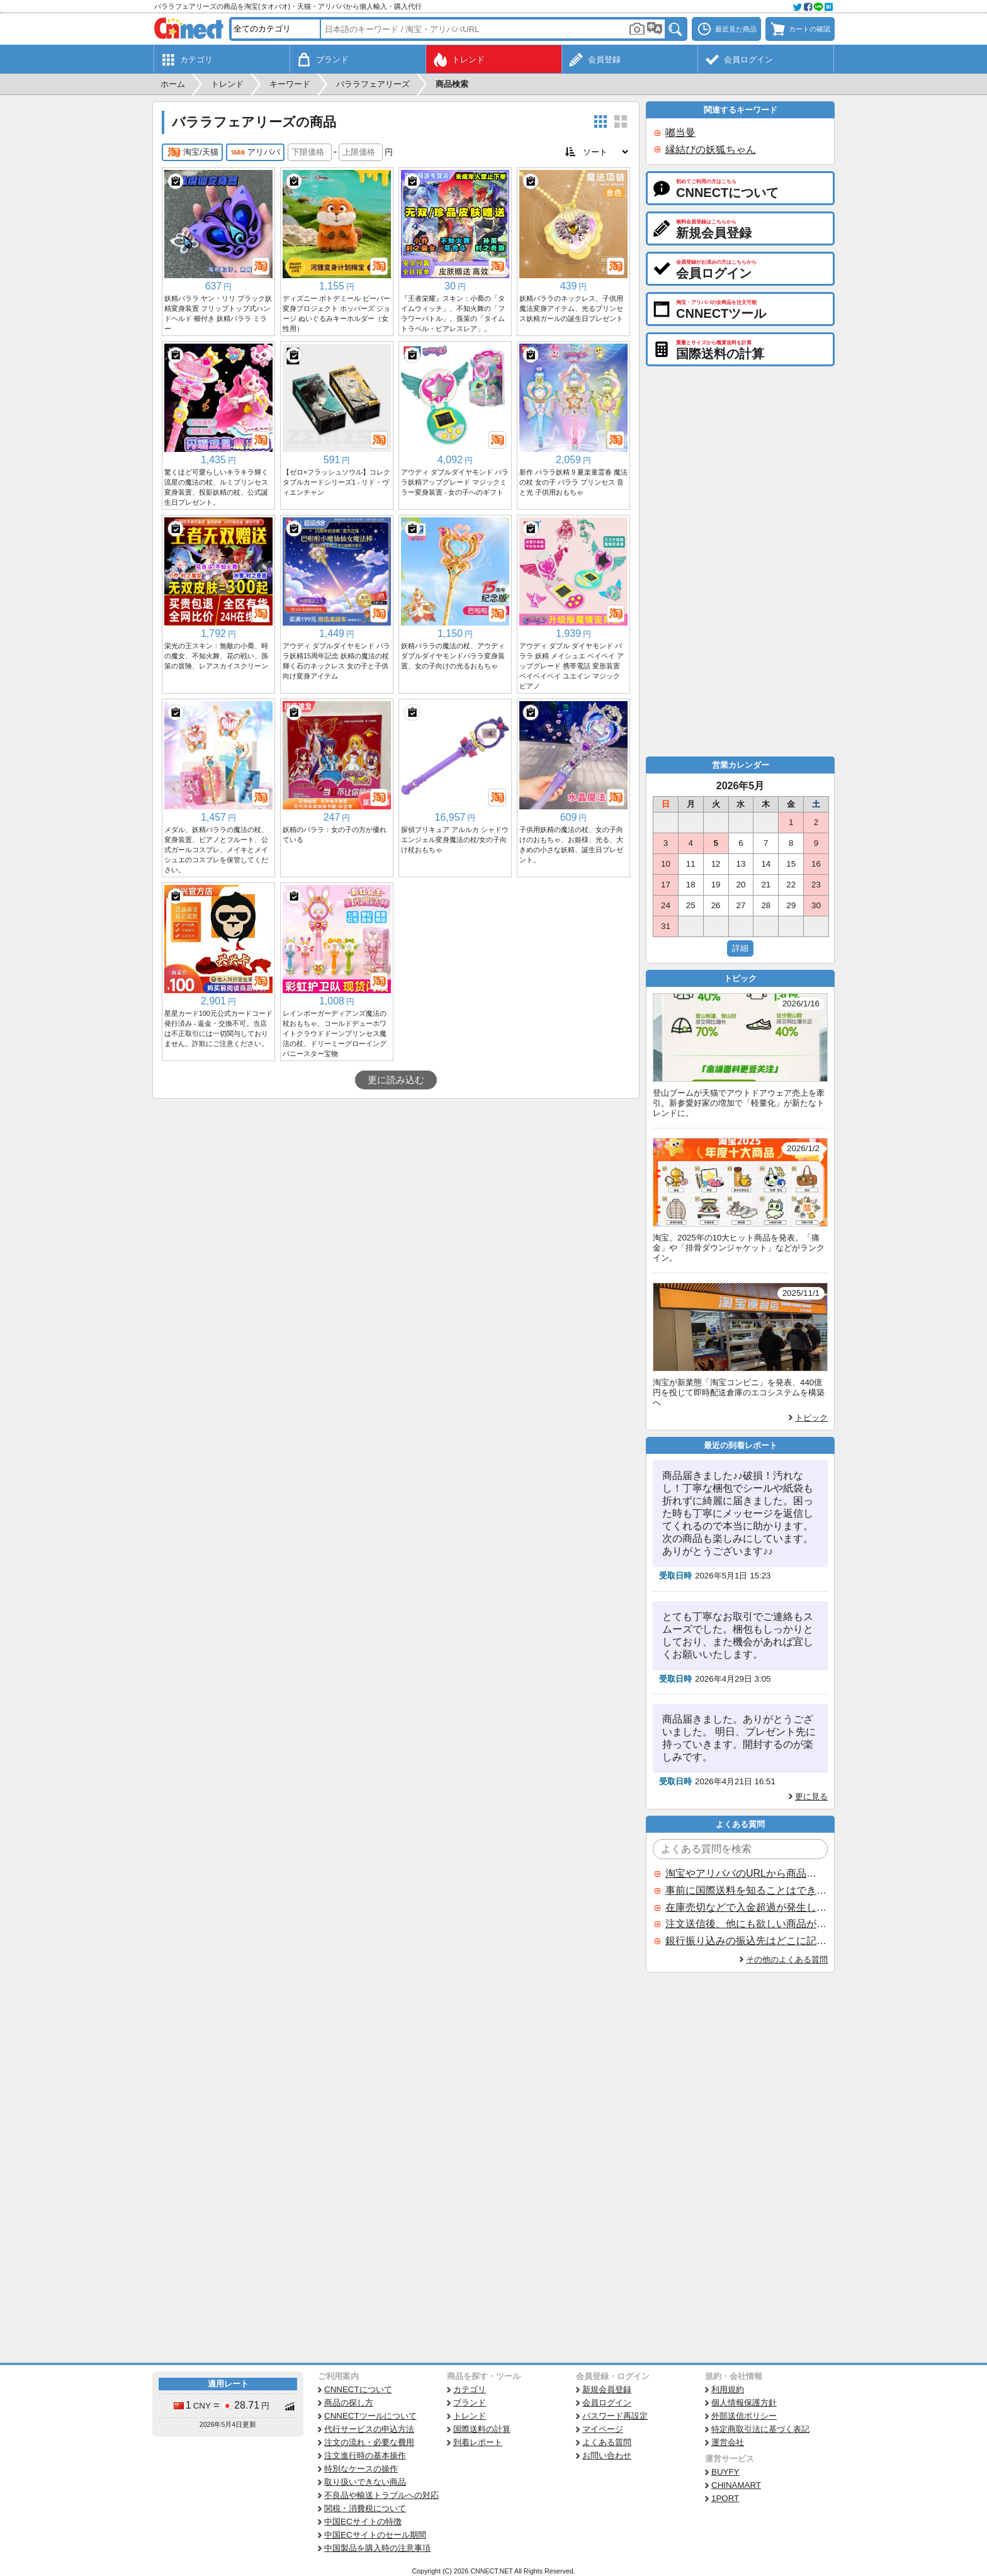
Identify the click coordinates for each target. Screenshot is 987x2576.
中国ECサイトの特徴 (363, 2521)
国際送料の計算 (481, 2429)
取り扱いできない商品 (365, 2482)
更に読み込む (396, 1080)
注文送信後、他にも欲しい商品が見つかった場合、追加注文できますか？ (745, 1923)
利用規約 (727, 2389)
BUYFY (725, 2472)
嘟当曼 (680, 132)
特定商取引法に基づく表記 (760, 2429)
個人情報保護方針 (744, 2402)
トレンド (469, 2416)
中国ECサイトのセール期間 (375, 2534)
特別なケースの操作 (361, 2468)
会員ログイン (606, 2402)
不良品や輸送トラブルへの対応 (381, 2495)
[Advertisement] (396, 1193)
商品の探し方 (348, 2402)
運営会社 (727, 2442)
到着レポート (477, 2442)
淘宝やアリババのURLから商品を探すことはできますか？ (745, 1873)
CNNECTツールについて (370, 2416)
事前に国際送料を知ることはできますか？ (745, 1890)
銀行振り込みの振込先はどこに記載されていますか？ (745, 1940)
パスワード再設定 (615, 2416)
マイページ (602, 2429)
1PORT (725, 2498)
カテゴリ (469, 2389)
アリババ (255, 152)
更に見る (811, 1796)
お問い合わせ (606, 2455)
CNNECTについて (358, 2389)
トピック (811, 1417)
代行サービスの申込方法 (369, 2429)
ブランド (469, 2402)
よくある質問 (606, 2442)
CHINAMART (736, 2485)
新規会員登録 (606, 2389)
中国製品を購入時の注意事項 (377, 2548)
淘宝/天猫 (192, 152)
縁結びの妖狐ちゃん (710, 149)
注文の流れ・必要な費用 (369, 2442)
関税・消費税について (365, 2508)
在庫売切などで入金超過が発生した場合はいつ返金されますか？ (745, 1907)
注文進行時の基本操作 (365, 2455)
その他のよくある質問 (787, 1959)
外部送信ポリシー (744, 2416)
